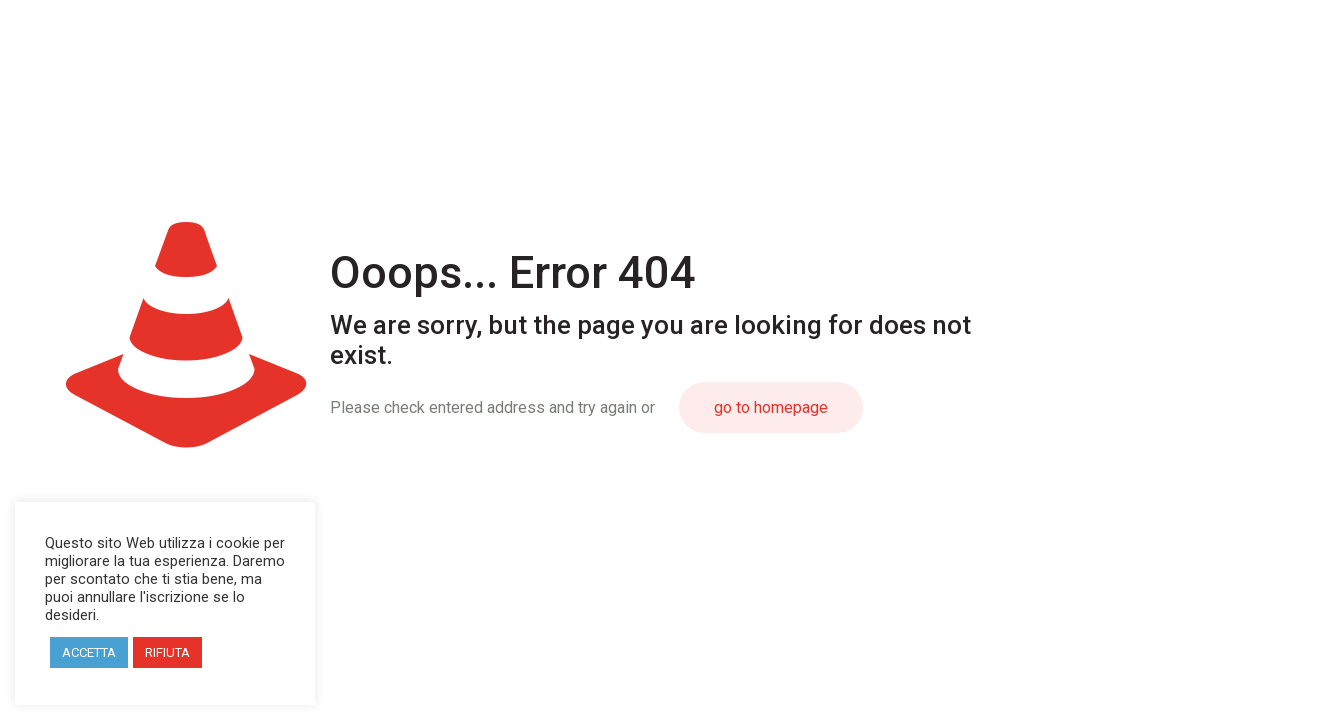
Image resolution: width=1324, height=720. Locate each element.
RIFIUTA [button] (167, 652)
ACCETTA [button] (89, 652)
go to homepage (771, 407)
